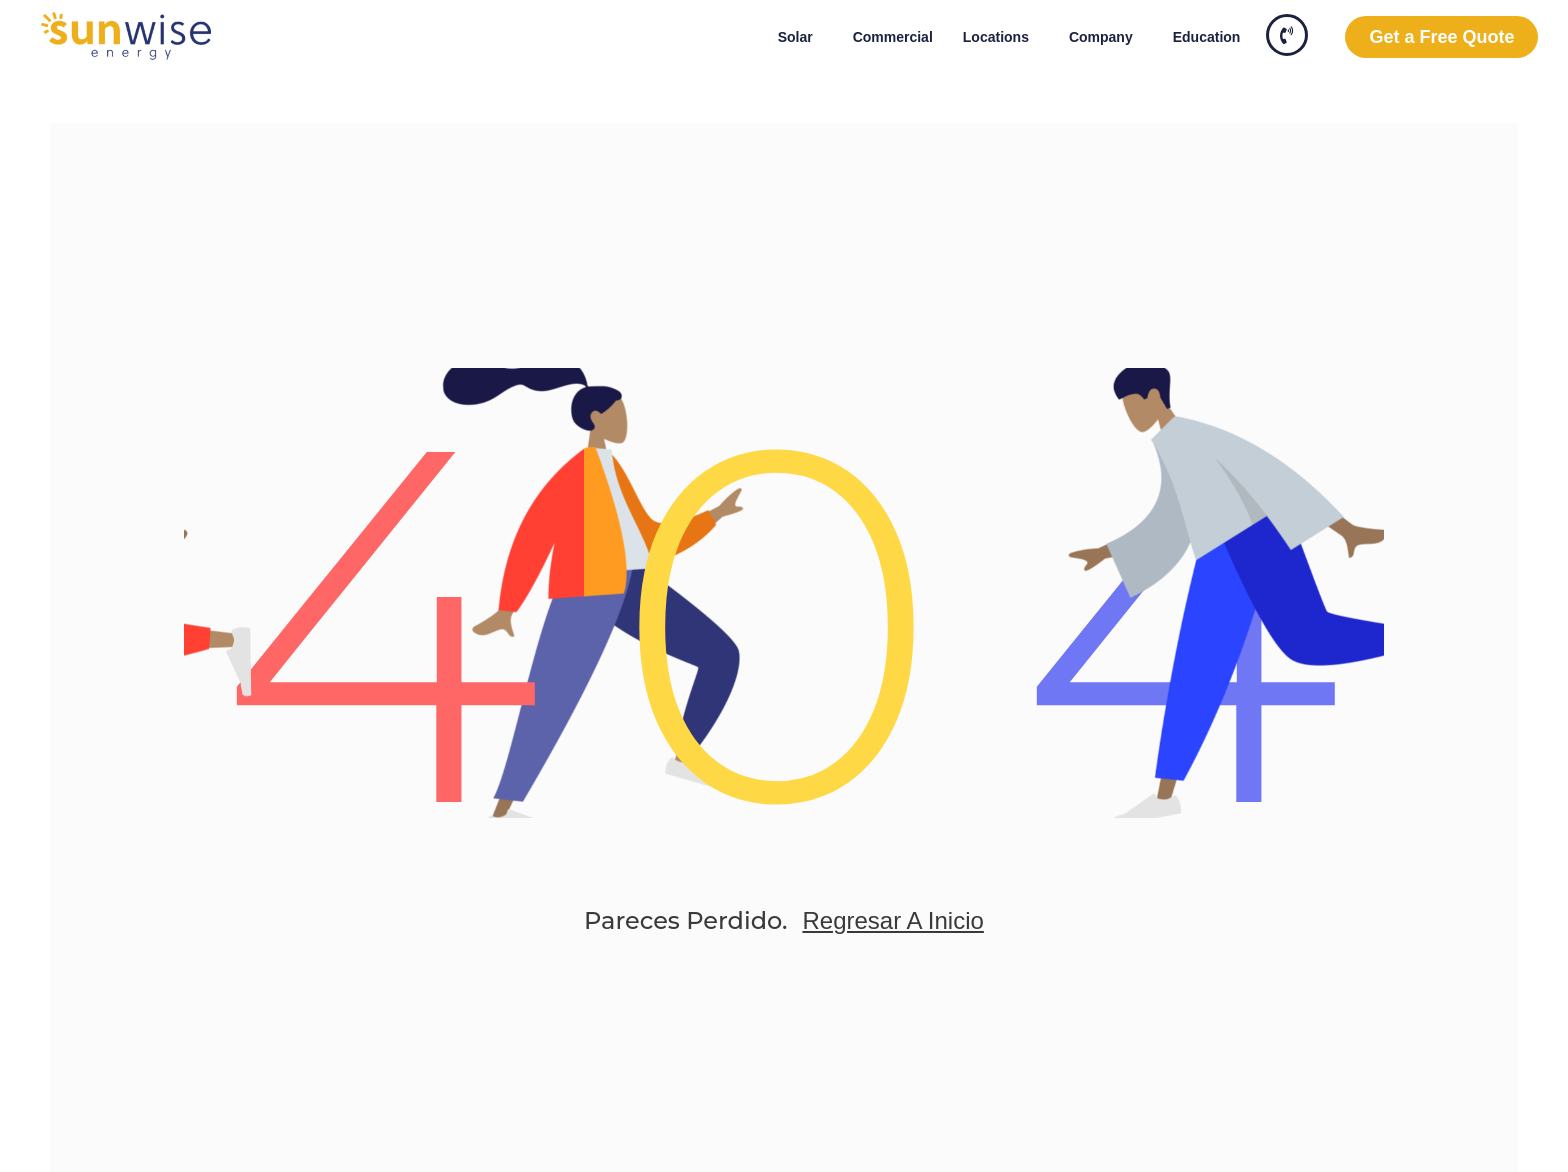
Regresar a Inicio (892, 920)
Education (1207, 37)
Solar (800, 37)
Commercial (893, 37)
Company (1106, 37)
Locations (1001, 37)
